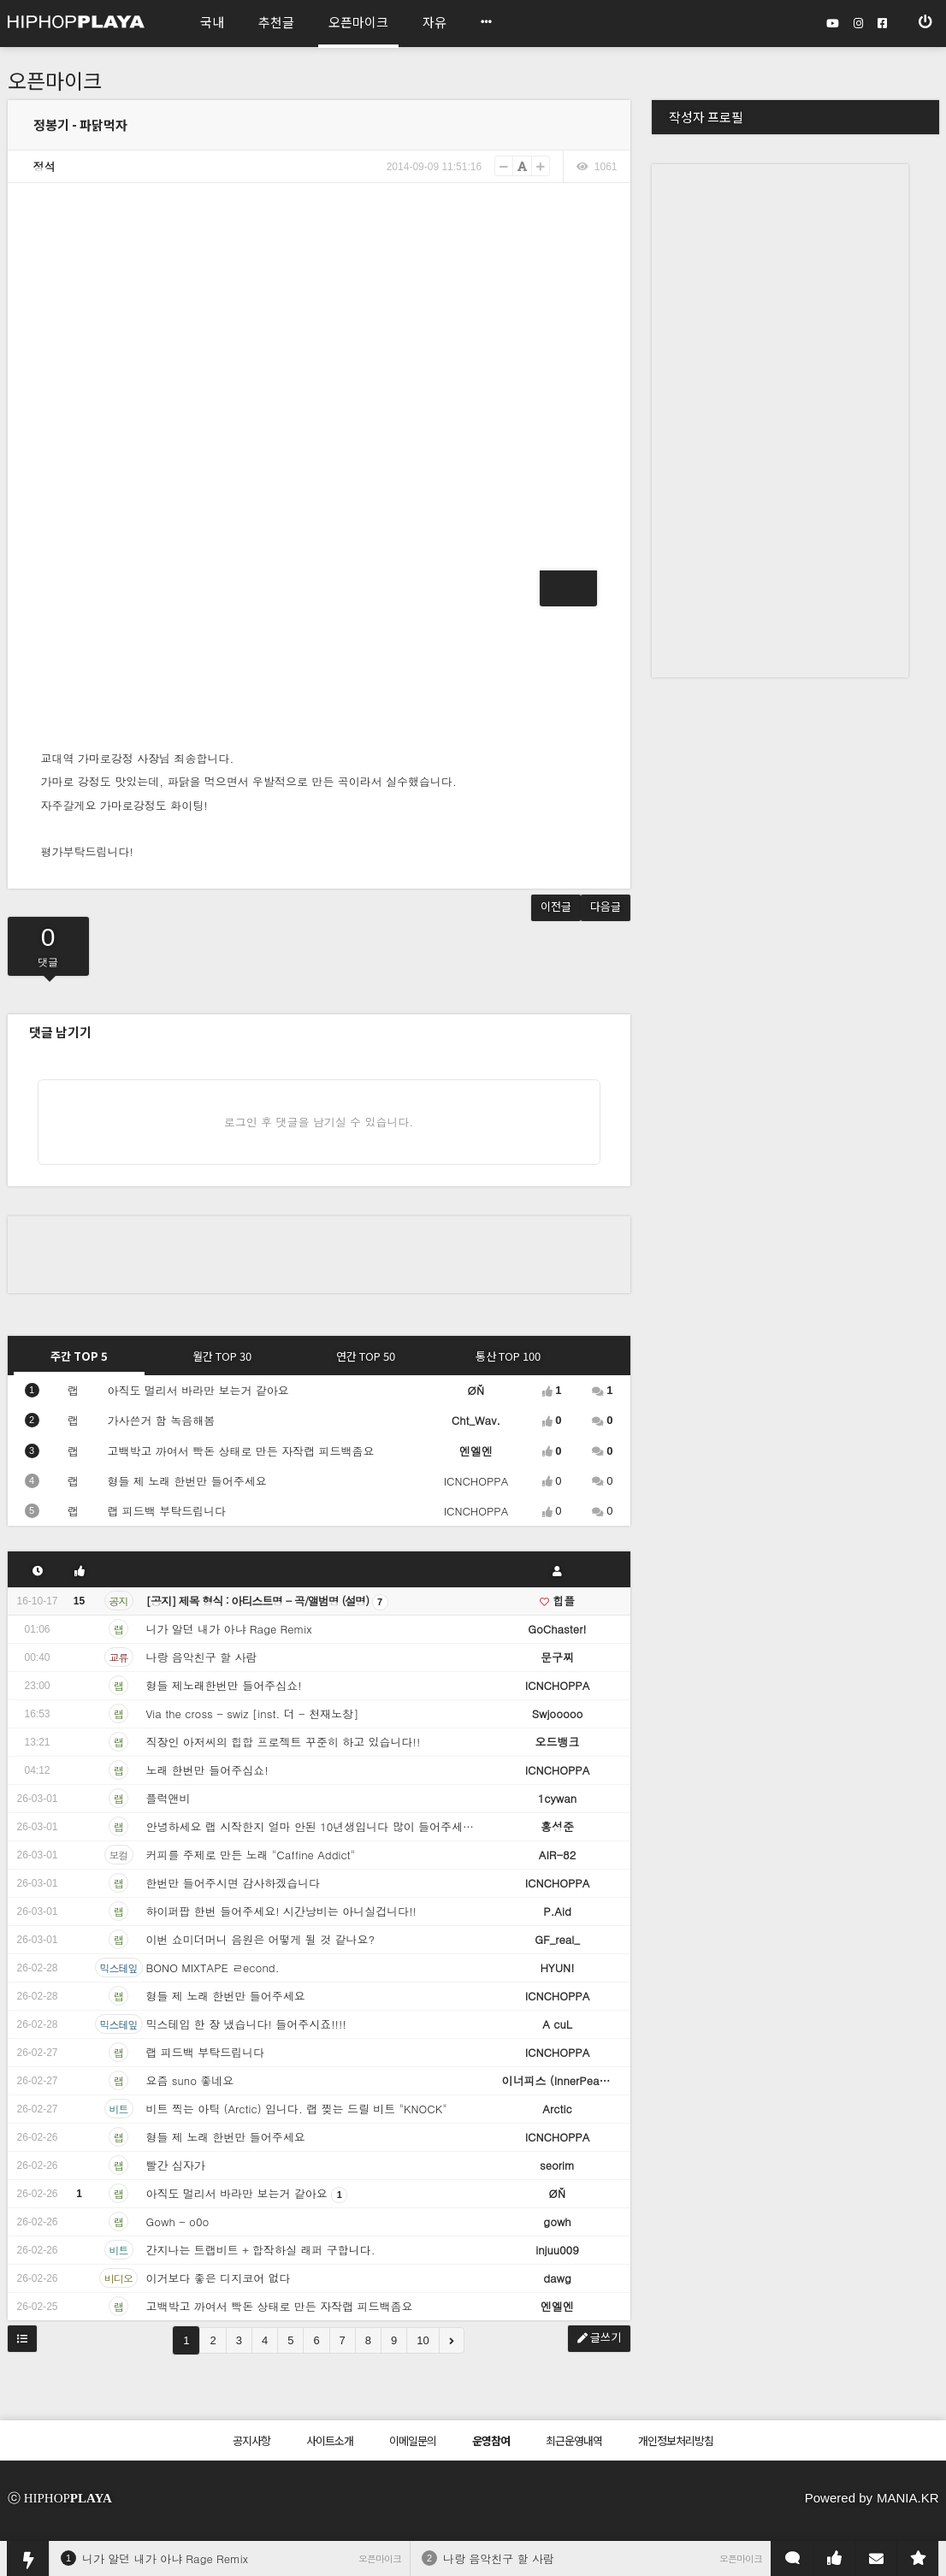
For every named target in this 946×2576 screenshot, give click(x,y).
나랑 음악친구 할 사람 (498, 2558)
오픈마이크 (55, 80)
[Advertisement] (319, 1254)
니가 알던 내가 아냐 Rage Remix (165, 2558)
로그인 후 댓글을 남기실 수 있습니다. (319, 1122)
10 (423, 2340)
